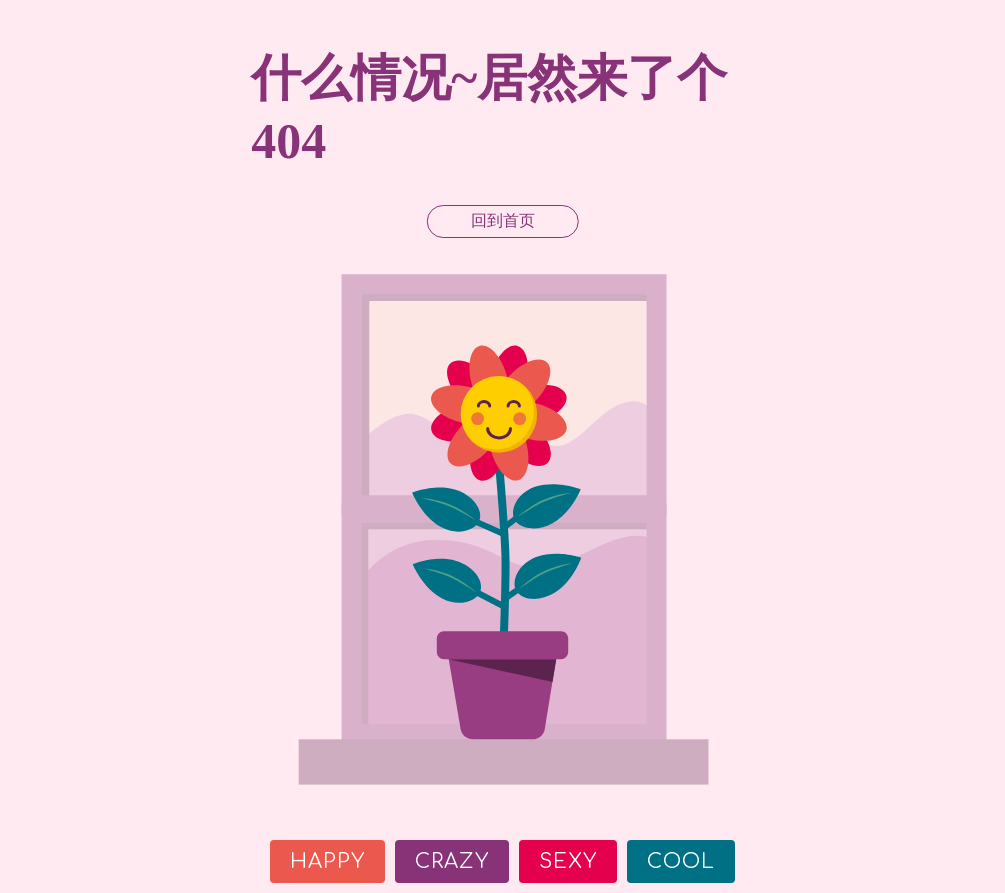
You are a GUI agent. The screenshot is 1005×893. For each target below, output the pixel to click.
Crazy (452, 861)
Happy (327, 861)
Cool (681, 861)
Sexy (568, 861)
